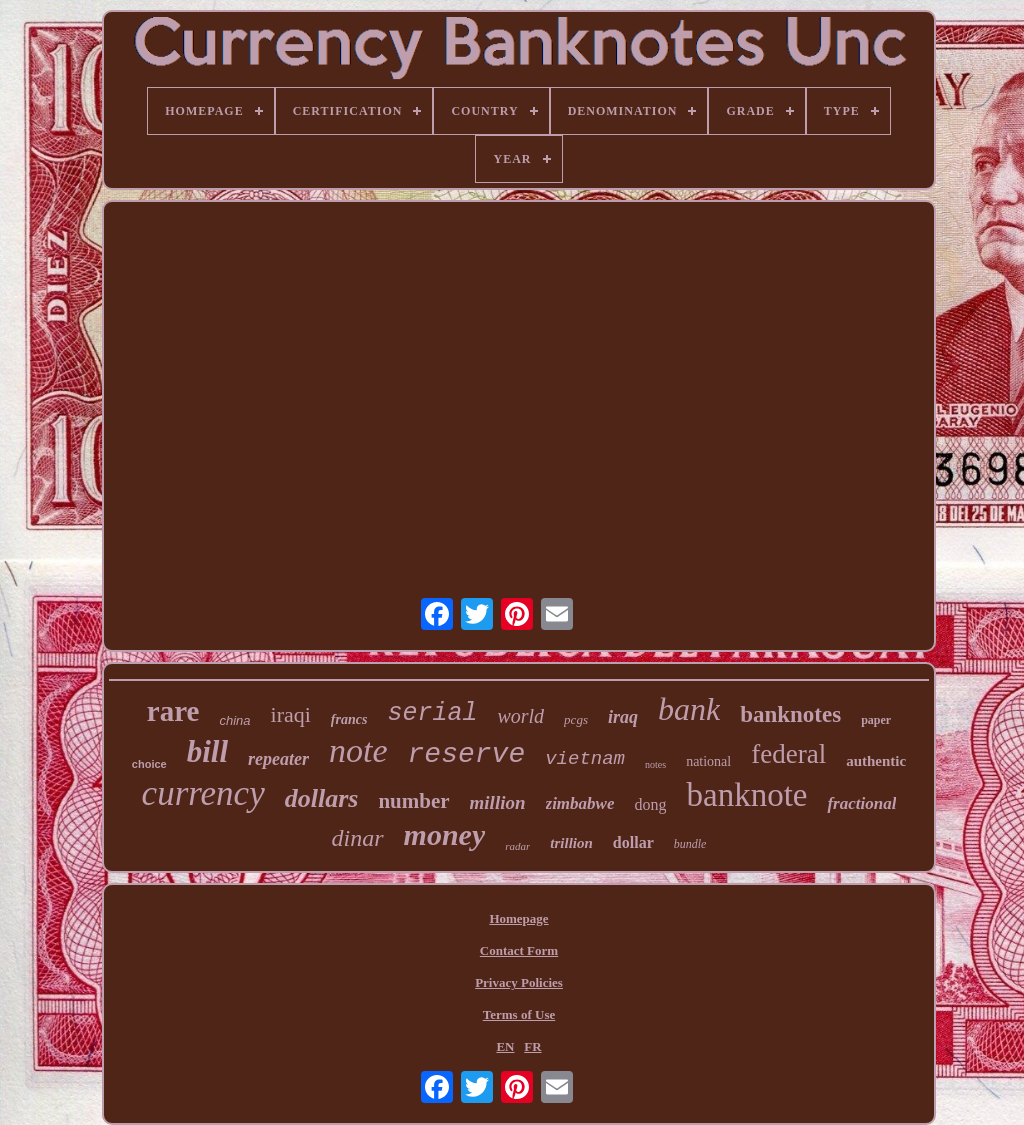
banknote (746, 795)
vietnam (585, 759)
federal (788, 754)
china (234, 720)
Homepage (518, 918)
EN (505, 1046)
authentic (876, 761)
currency (203, 793)
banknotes (790, 714)
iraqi (291, 714)
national (708, 761)
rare (173, 711)
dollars (322, 798)
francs (349, 719)
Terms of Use (519, 1014)
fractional (861, 803)
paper (876, 720)
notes (655, 764)
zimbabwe (580, 803)
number (413, 801)
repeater (278, 759)
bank (689, 709)
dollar (633, 842)
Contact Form (519, 950)
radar (517, 846)
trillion (571, 843)
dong (650, 804)
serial (432, 713)
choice (149, 764)
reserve (467, 754)
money (445, 834)
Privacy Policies (519, 982)
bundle (690, 844)
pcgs (576, 719)
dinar (358, 838)
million (498, 802)
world (520, 716)
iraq (623, 717)
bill (207, 751)
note (358, 750)
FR (532, 1046)
